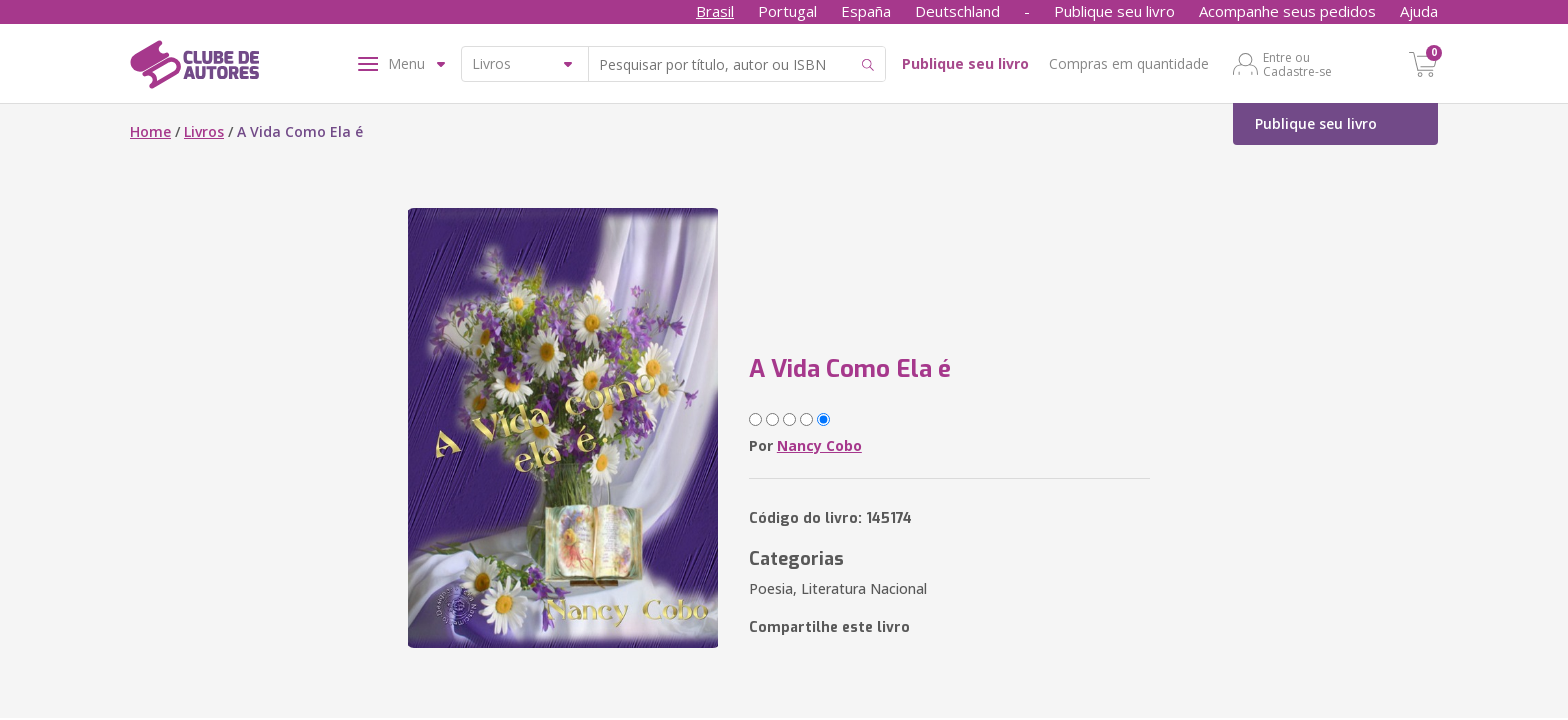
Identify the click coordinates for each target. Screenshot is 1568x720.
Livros (204, 131)
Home (150, 131)
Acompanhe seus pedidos (1287, 11)
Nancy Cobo (819, 445)
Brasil (715, 11)
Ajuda (1419, 11)
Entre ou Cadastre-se (1297, 64)
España (866, 11)
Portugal (787, 11)
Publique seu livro (1114, 11)
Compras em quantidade (1129, 63)
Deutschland (957, 11)
